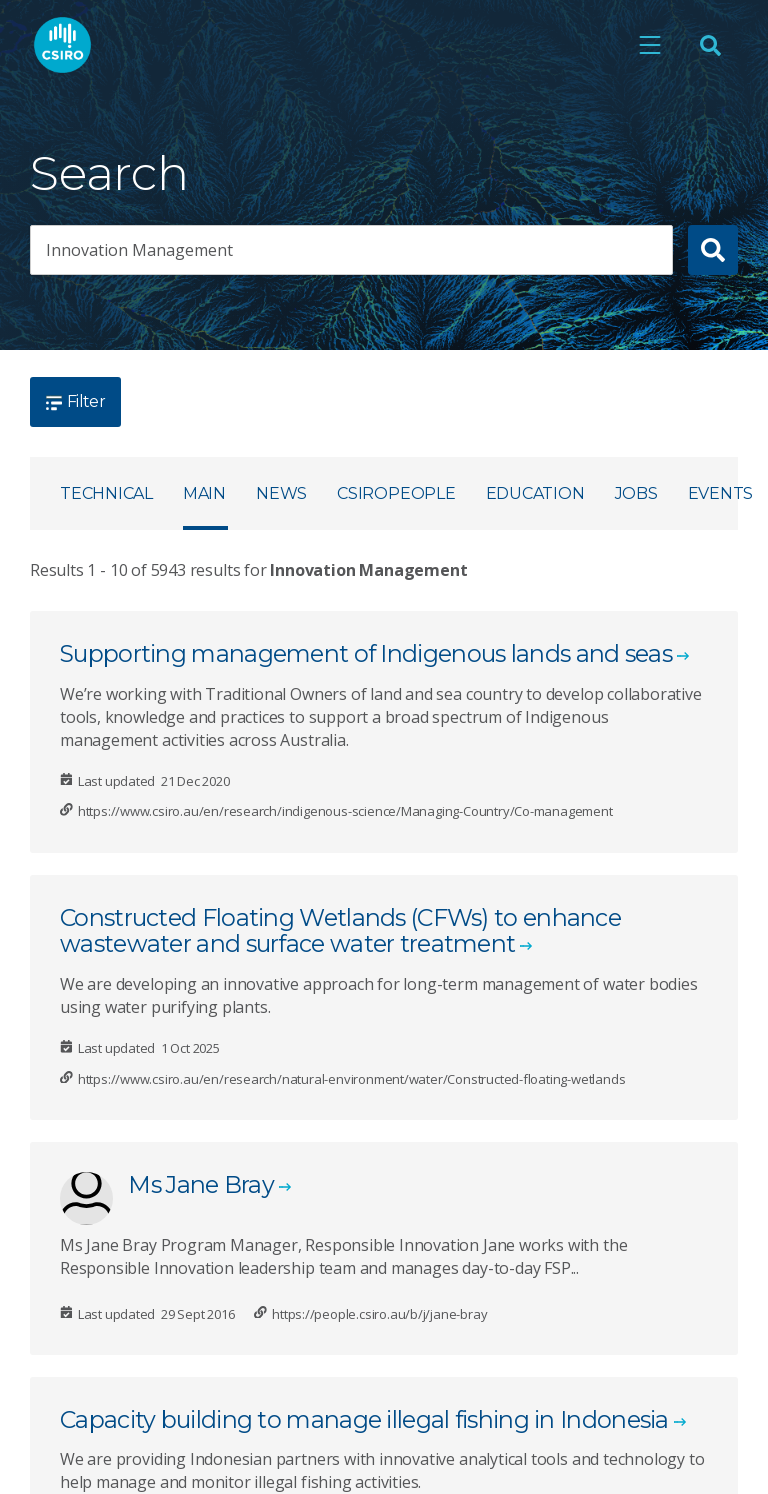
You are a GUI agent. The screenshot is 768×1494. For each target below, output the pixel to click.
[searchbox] (351, 250)
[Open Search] (710, 46)
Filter (75, 401)
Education (535, 493)
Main (204, 493)
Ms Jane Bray (201, 1184)
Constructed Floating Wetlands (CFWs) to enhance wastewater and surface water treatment (340, 931)
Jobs (636, 493)
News (281, 493)
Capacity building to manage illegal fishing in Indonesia (364, 1419)
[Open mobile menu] (650, 46)
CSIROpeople (396, 493)
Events (721, 493)
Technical (106, 493)
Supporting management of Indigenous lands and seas (366, 653)
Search (109, 173)
